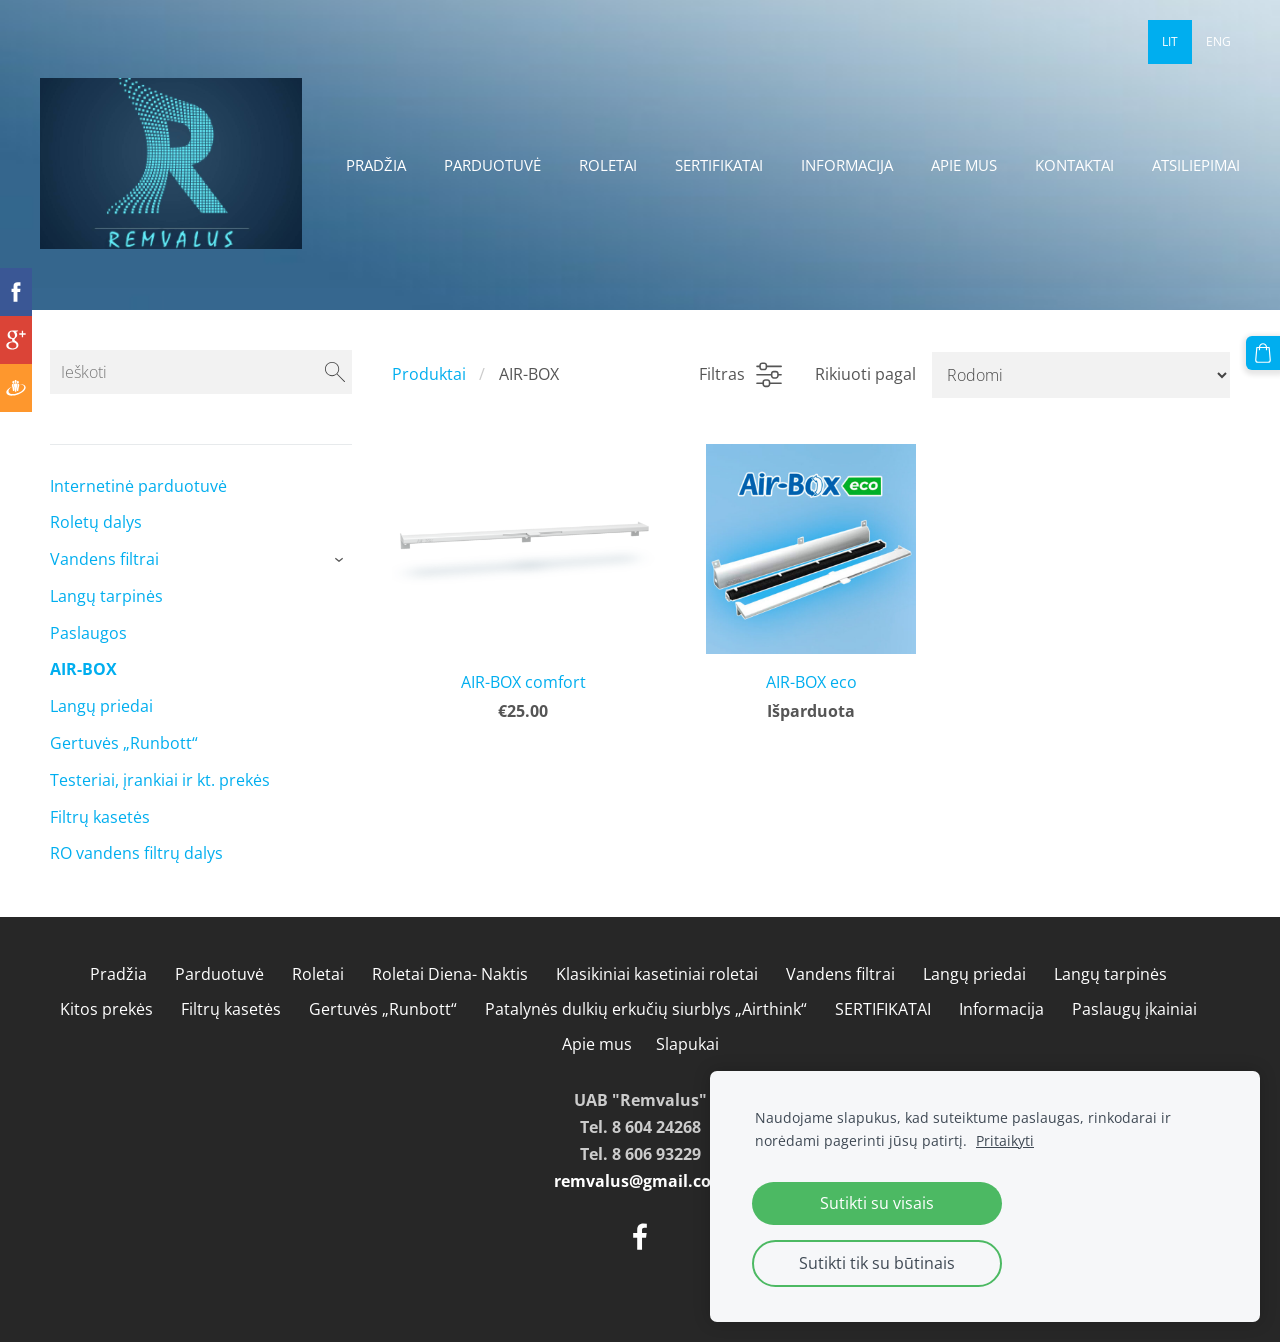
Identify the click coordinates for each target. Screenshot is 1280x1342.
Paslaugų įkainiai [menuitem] (1134, 1009)
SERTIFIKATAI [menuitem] (719, 165)
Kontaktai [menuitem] (1074, 165)
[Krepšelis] (1263, 353)
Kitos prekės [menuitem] (106, 1009)
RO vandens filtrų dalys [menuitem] (136, 853)
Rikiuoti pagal (865, 374)
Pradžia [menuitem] (376, 165)
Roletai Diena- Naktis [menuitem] (450, 974)
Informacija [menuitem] (847, 165)
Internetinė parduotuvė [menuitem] (138, 486)
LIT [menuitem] (1170, 41)
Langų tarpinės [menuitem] (106, 596)
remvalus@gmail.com (640, 1181)
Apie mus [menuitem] (964, 165)
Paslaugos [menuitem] (88, 633)
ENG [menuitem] (1218, 41)
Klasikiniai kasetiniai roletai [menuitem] (657, 974)
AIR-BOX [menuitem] (83, 669)
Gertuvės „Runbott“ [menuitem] (124, 743)
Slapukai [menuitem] (687, 1044)
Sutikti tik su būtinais (877, 1263)
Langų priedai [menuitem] (101, 706)
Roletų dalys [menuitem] (96, 522)
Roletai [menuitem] (608, 165)
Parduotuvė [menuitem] (492, 165)
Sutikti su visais (877, 1203)
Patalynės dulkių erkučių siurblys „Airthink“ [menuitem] (646, 1009)
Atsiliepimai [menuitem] (1196, 165)
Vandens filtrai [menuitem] (104, 559)
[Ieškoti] (201, 372)
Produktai (429, 374)
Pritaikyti (1005, 1140)
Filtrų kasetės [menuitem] (100, 817)
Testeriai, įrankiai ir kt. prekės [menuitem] (160, 780)
